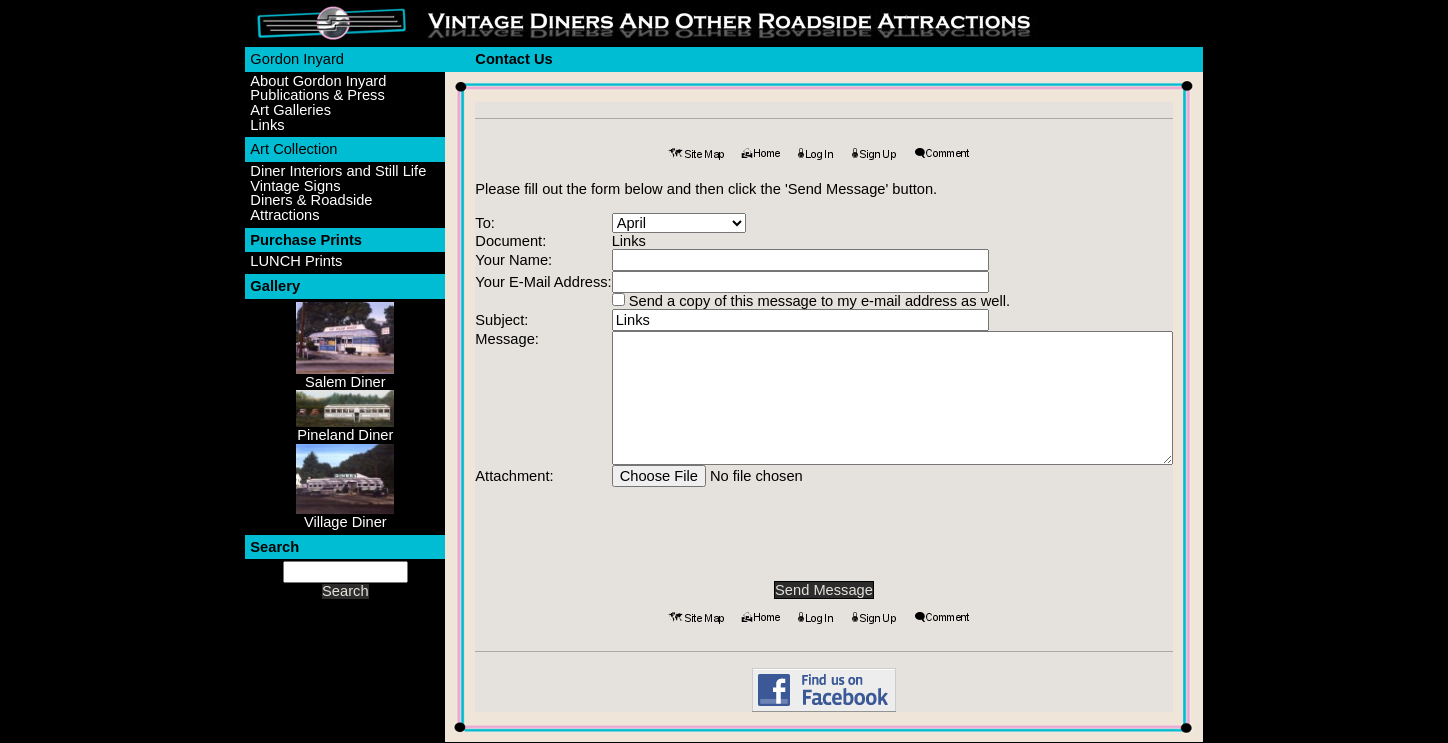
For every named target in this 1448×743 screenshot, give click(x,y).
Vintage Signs (295, 186)
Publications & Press (317, 95)
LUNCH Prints (296, 261)
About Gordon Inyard (318, 81)
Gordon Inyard (297, 59)
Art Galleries (290, 110)
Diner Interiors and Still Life (338, 171)
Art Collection (293, 149)
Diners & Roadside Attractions (311, 207)
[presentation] (824, 526)
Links (267, 125)
